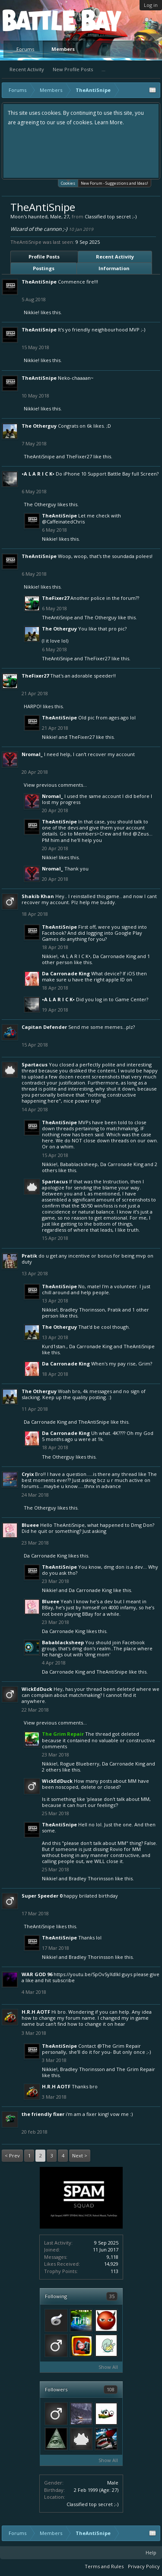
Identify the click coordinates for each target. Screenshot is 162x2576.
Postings (43, 268)
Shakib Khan (38, 896)
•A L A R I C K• (38, 473)
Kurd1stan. (54, 1346)
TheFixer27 (79, 456)
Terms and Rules (104, 2566)
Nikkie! (31, 312)
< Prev (12, 2155)
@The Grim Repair (119, 2046)
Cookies (68, 183)
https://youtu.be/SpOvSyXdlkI (87, 1974)
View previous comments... (55, 785)
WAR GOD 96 (37, 1974)
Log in (151, 5)
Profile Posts (44, 256)
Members (63, 49)
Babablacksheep (79, 1164)
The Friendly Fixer (43, 2114)
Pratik (29, 1255)
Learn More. (109, 122)
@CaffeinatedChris (63, 521)
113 (114, 2271)
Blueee (30, 1525)
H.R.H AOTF (36, 2011)
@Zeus (141, 833)
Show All (108, 2367)
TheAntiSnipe (39, 281)
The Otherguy (39, 426)
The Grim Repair (135, 2069)
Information (114, 268)
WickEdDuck (37, 1689)
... (103, 69)
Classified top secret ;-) (92, 2504)
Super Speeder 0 (42, 1895)
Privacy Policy (144, 2566)
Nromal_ (32, 754)
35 (111, 2296)
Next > (79, 2155)
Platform (34, 20)
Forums (25, 49)
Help (151, 2552)
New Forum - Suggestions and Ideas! (114, 183)
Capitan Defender (44, 1027)
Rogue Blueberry (79, 1763)
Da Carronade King (114, 956)
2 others (51, 1769)
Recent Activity (27, 69)
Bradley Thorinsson (82, 1309)
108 (110, 2389)
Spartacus (35, 1064)
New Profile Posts (73, 69)
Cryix (28, 1474)
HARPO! (32, 706)
